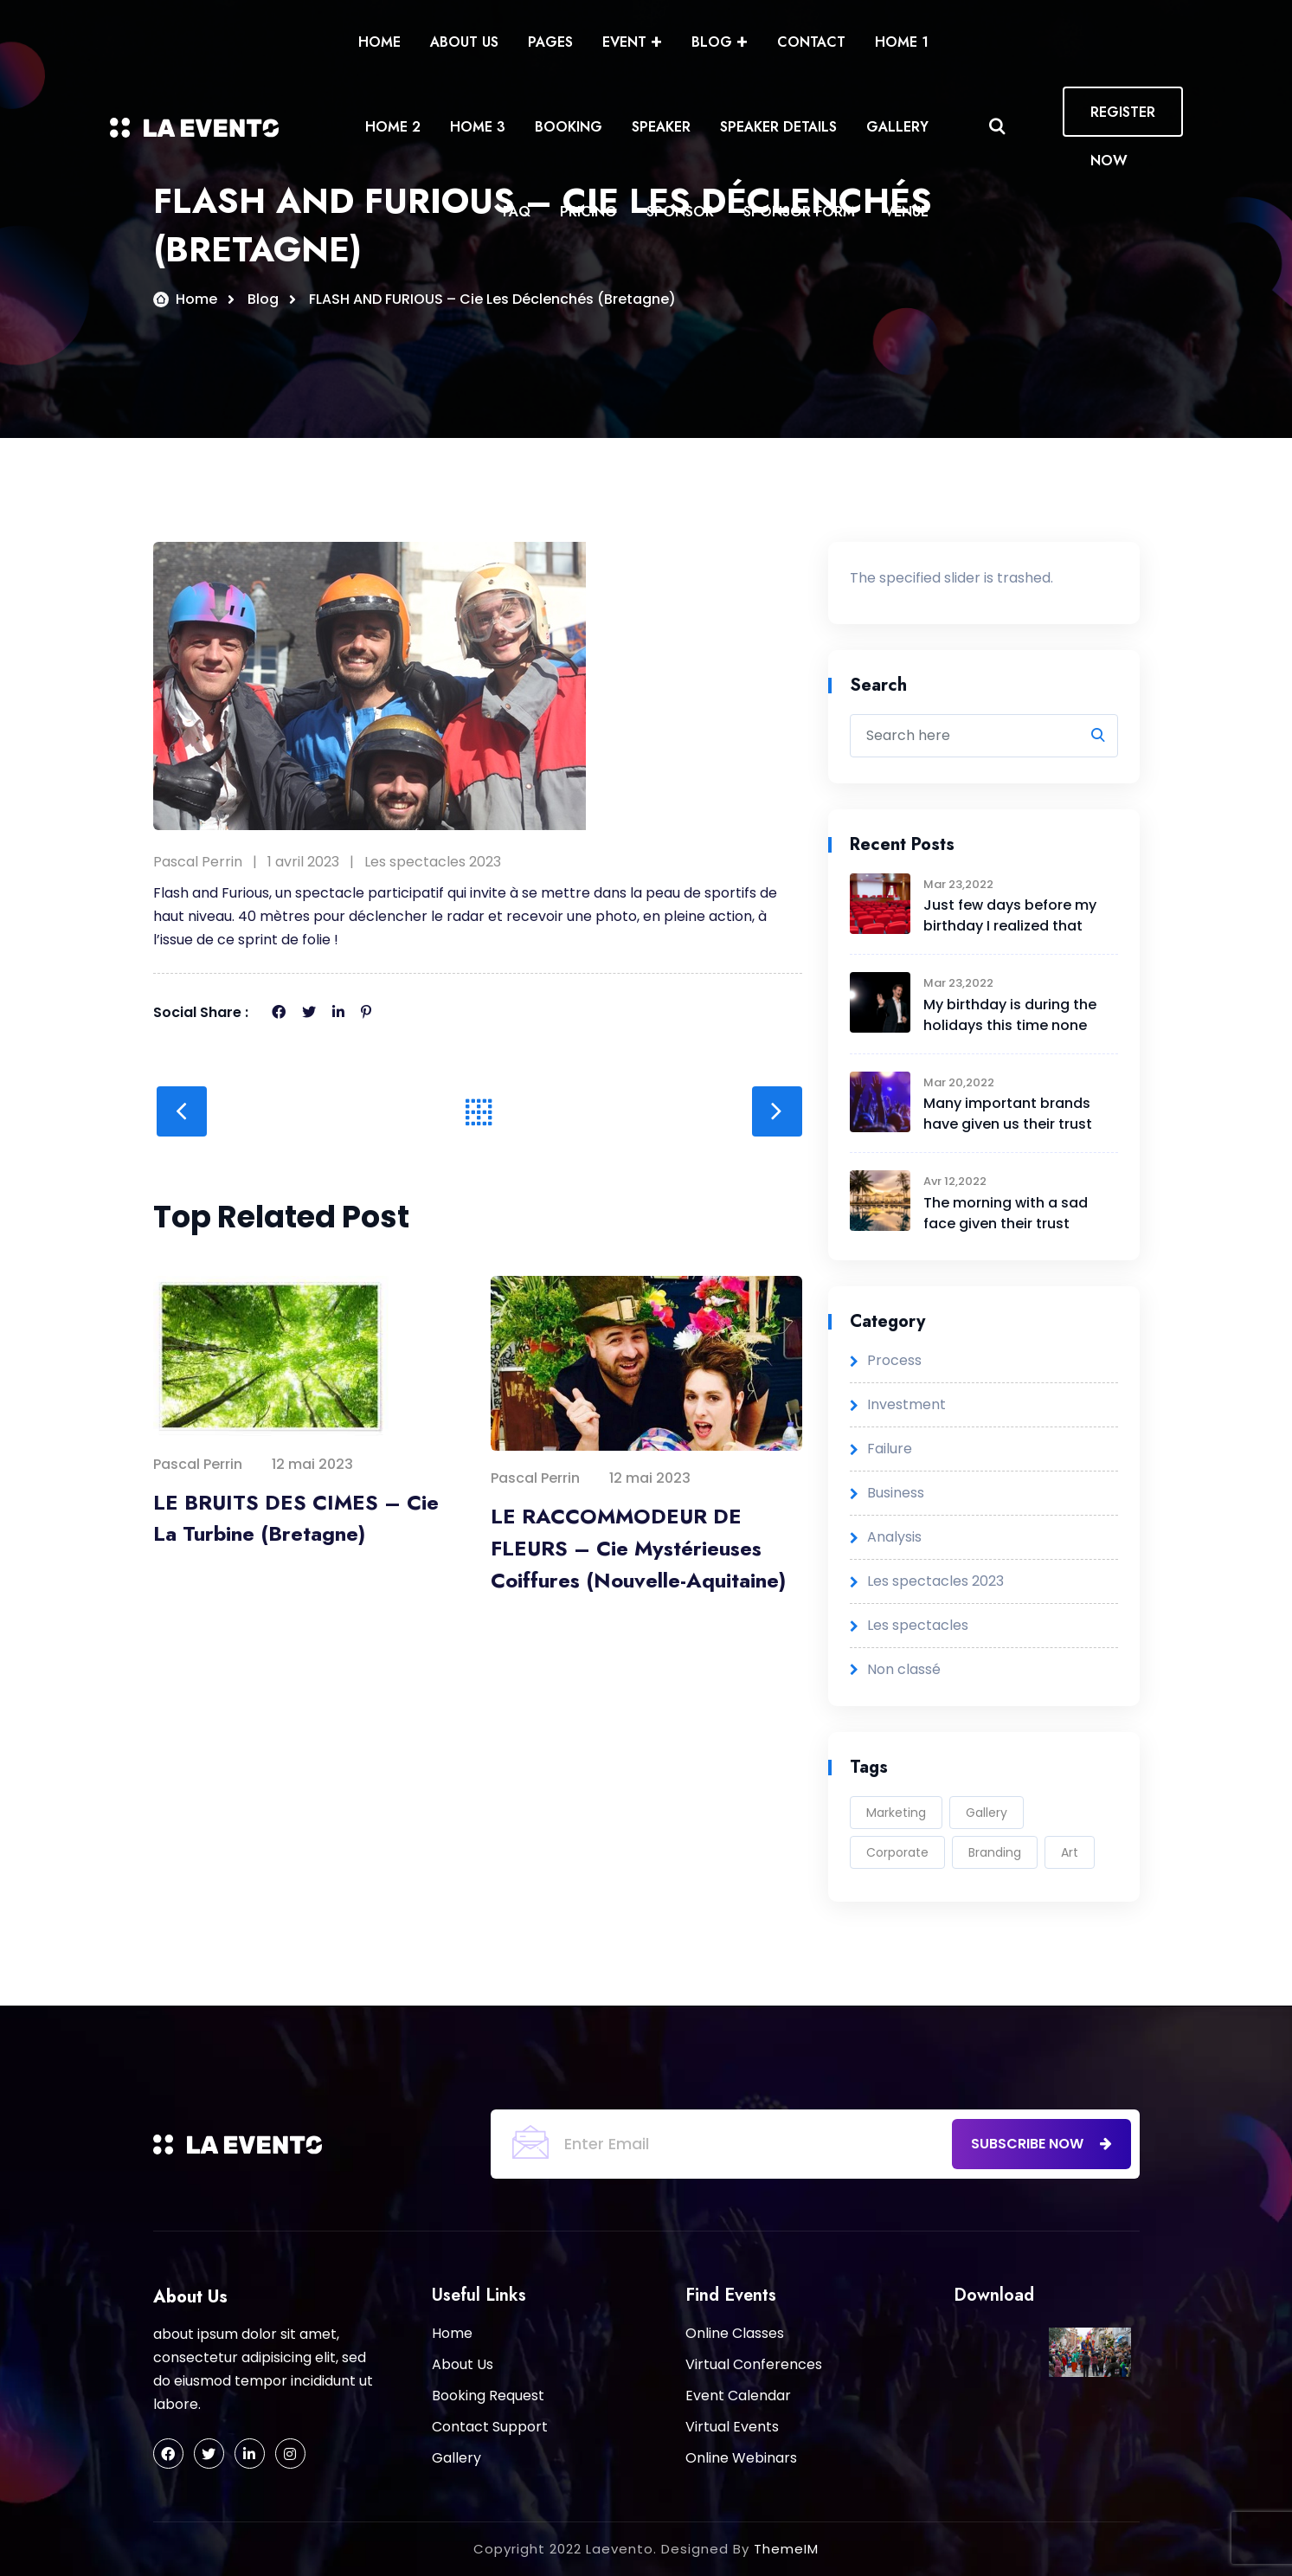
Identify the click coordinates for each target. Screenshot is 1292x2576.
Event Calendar (738, 2395)
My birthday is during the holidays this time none (1009, 1015)
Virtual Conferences (753, 2364)
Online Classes (734, 2333)
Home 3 (477, 127)
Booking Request (488, 2395)
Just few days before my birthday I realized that (1009, 916)
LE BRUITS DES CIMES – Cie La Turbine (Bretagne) (296, 1518)
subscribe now (1041, 2144)
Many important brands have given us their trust (1007, 1114)
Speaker (661, 127)
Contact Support (490, 2427)
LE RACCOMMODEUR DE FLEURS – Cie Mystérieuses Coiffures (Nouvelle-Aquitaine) (638, 1548)
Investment (906, 1404)
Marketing (896, 1812)
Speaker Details (778, 127)
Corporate (897, 1852)
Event (624, 42)
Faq (516, 212)
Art (1069, 1852)
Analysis (894, 1537)
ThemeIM (786, 2549)
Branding (994, 1852)
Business (895, 1493)
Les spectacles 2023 (432, 862)
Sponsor (680, 212)
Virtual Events (732, 2427)
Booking (568, 127)
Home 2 (393, 127)
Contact (811, 42)
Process (894, 1360)
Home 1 (902, 42)
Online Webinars (741, 2458)
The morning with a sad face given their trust (1005, 1213)
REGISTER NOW (1122, 119)
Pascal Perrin (197, 862)
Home (379, 42)
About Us (464, 42)
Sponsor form (799, 212)
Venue (906, 212)
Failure (889, 1449)
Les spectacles (917, 1625)
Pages (550, 42)
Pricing (588, 212)
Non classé (904, 1669)
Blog (711, 42)
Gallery (897, 127)
